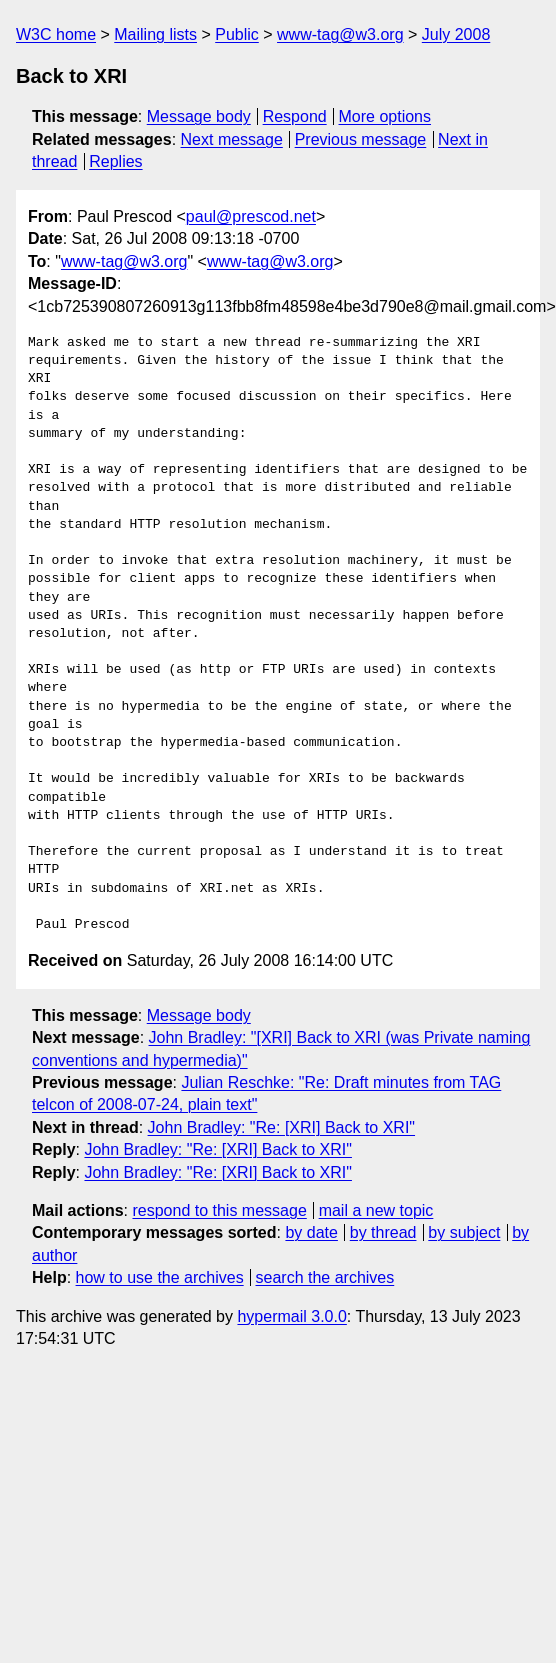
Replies (115, 161)
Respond (295, 116)
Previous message (361, 139)
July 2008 (456, 34)
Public (237, 34)
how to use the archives (160, 1277)
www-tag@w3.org (340, 34)
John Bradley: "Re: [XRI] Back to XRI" (281, 1127)
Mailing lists (155, 34)
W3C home (56, 34)
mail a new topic (376, 1210)
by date (311, 1232)
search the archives (325, 1277)
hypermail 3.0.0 (291, 1316)
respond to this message (219, 1210)
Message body (199, 116)
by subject (464, 1232)
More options (385, 116)
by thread (383, 1232)
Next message (232, 139)
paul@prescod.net (251, 216)
